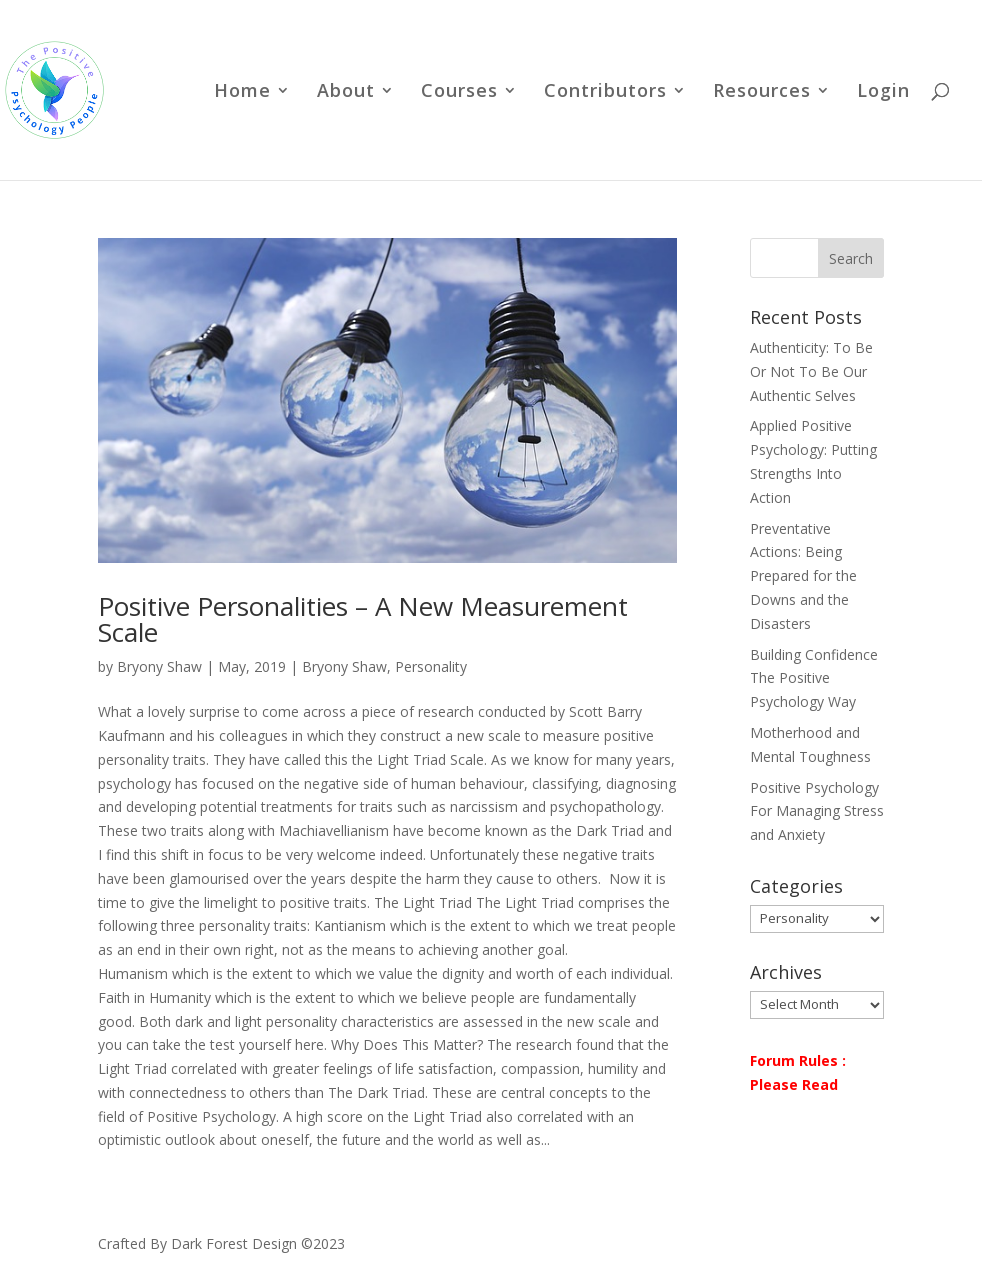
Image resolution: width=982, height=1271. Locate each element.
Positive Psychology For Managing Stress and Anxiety (817, 811)
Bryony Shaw (159, 666)
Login (883, 92)
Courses (459, 92)
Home (242, 92)
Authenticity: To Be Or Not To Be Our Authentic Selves (811, 371)
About (346, 92)
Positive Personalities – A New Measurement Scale (363, 619)
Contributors (605, 92)
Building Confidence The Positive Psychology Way (814, 678)
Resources (762, 92)
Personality (431, 666)
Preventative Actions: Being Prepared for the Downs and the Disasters (803, 576)
